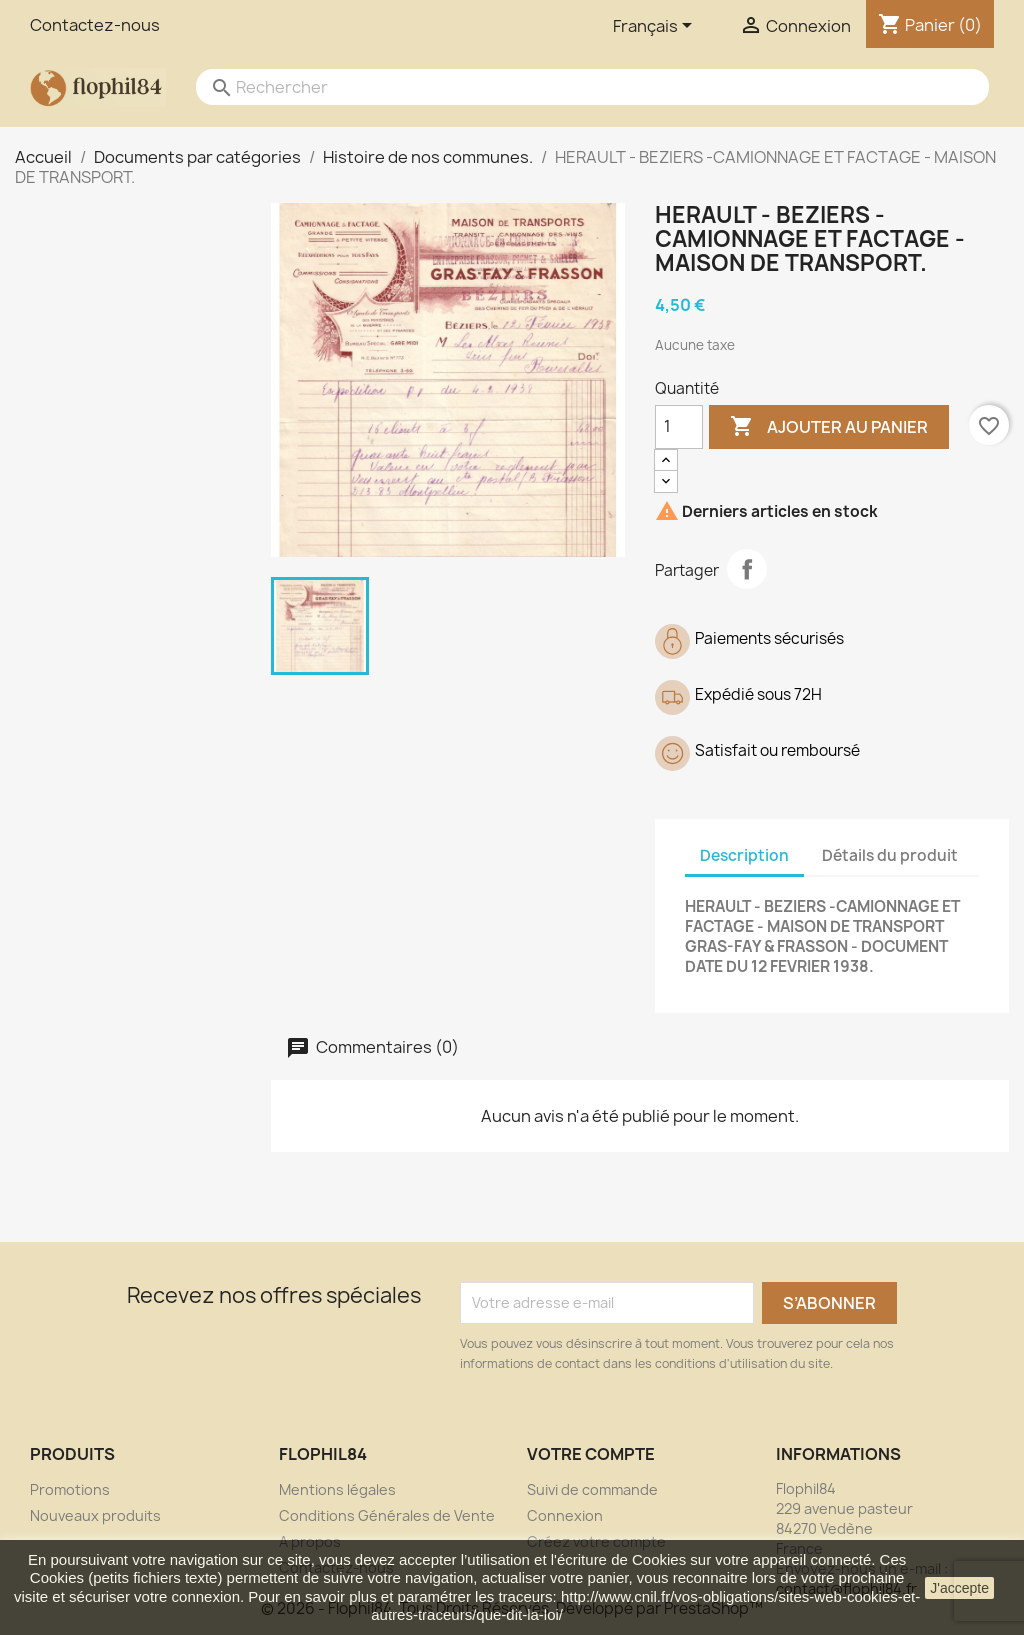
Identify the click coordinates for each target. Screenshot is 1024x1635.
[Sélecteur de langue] (656, 27)
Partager (747, 569)
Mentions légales (337, 1489)
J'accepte (959, 1588)
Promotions (70, 1489)
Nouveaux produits (95, 1515)
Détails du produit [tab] (890, 855)
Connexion (565, 1515)
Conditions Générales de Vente (387, 1515)
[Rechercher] (572, 87)
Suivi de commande (592, 1489)
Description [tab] (744, 855)
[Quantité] (679, 427)
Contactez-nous (95, 25)
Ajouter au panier (829, 427)
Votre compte (591, 1454)
